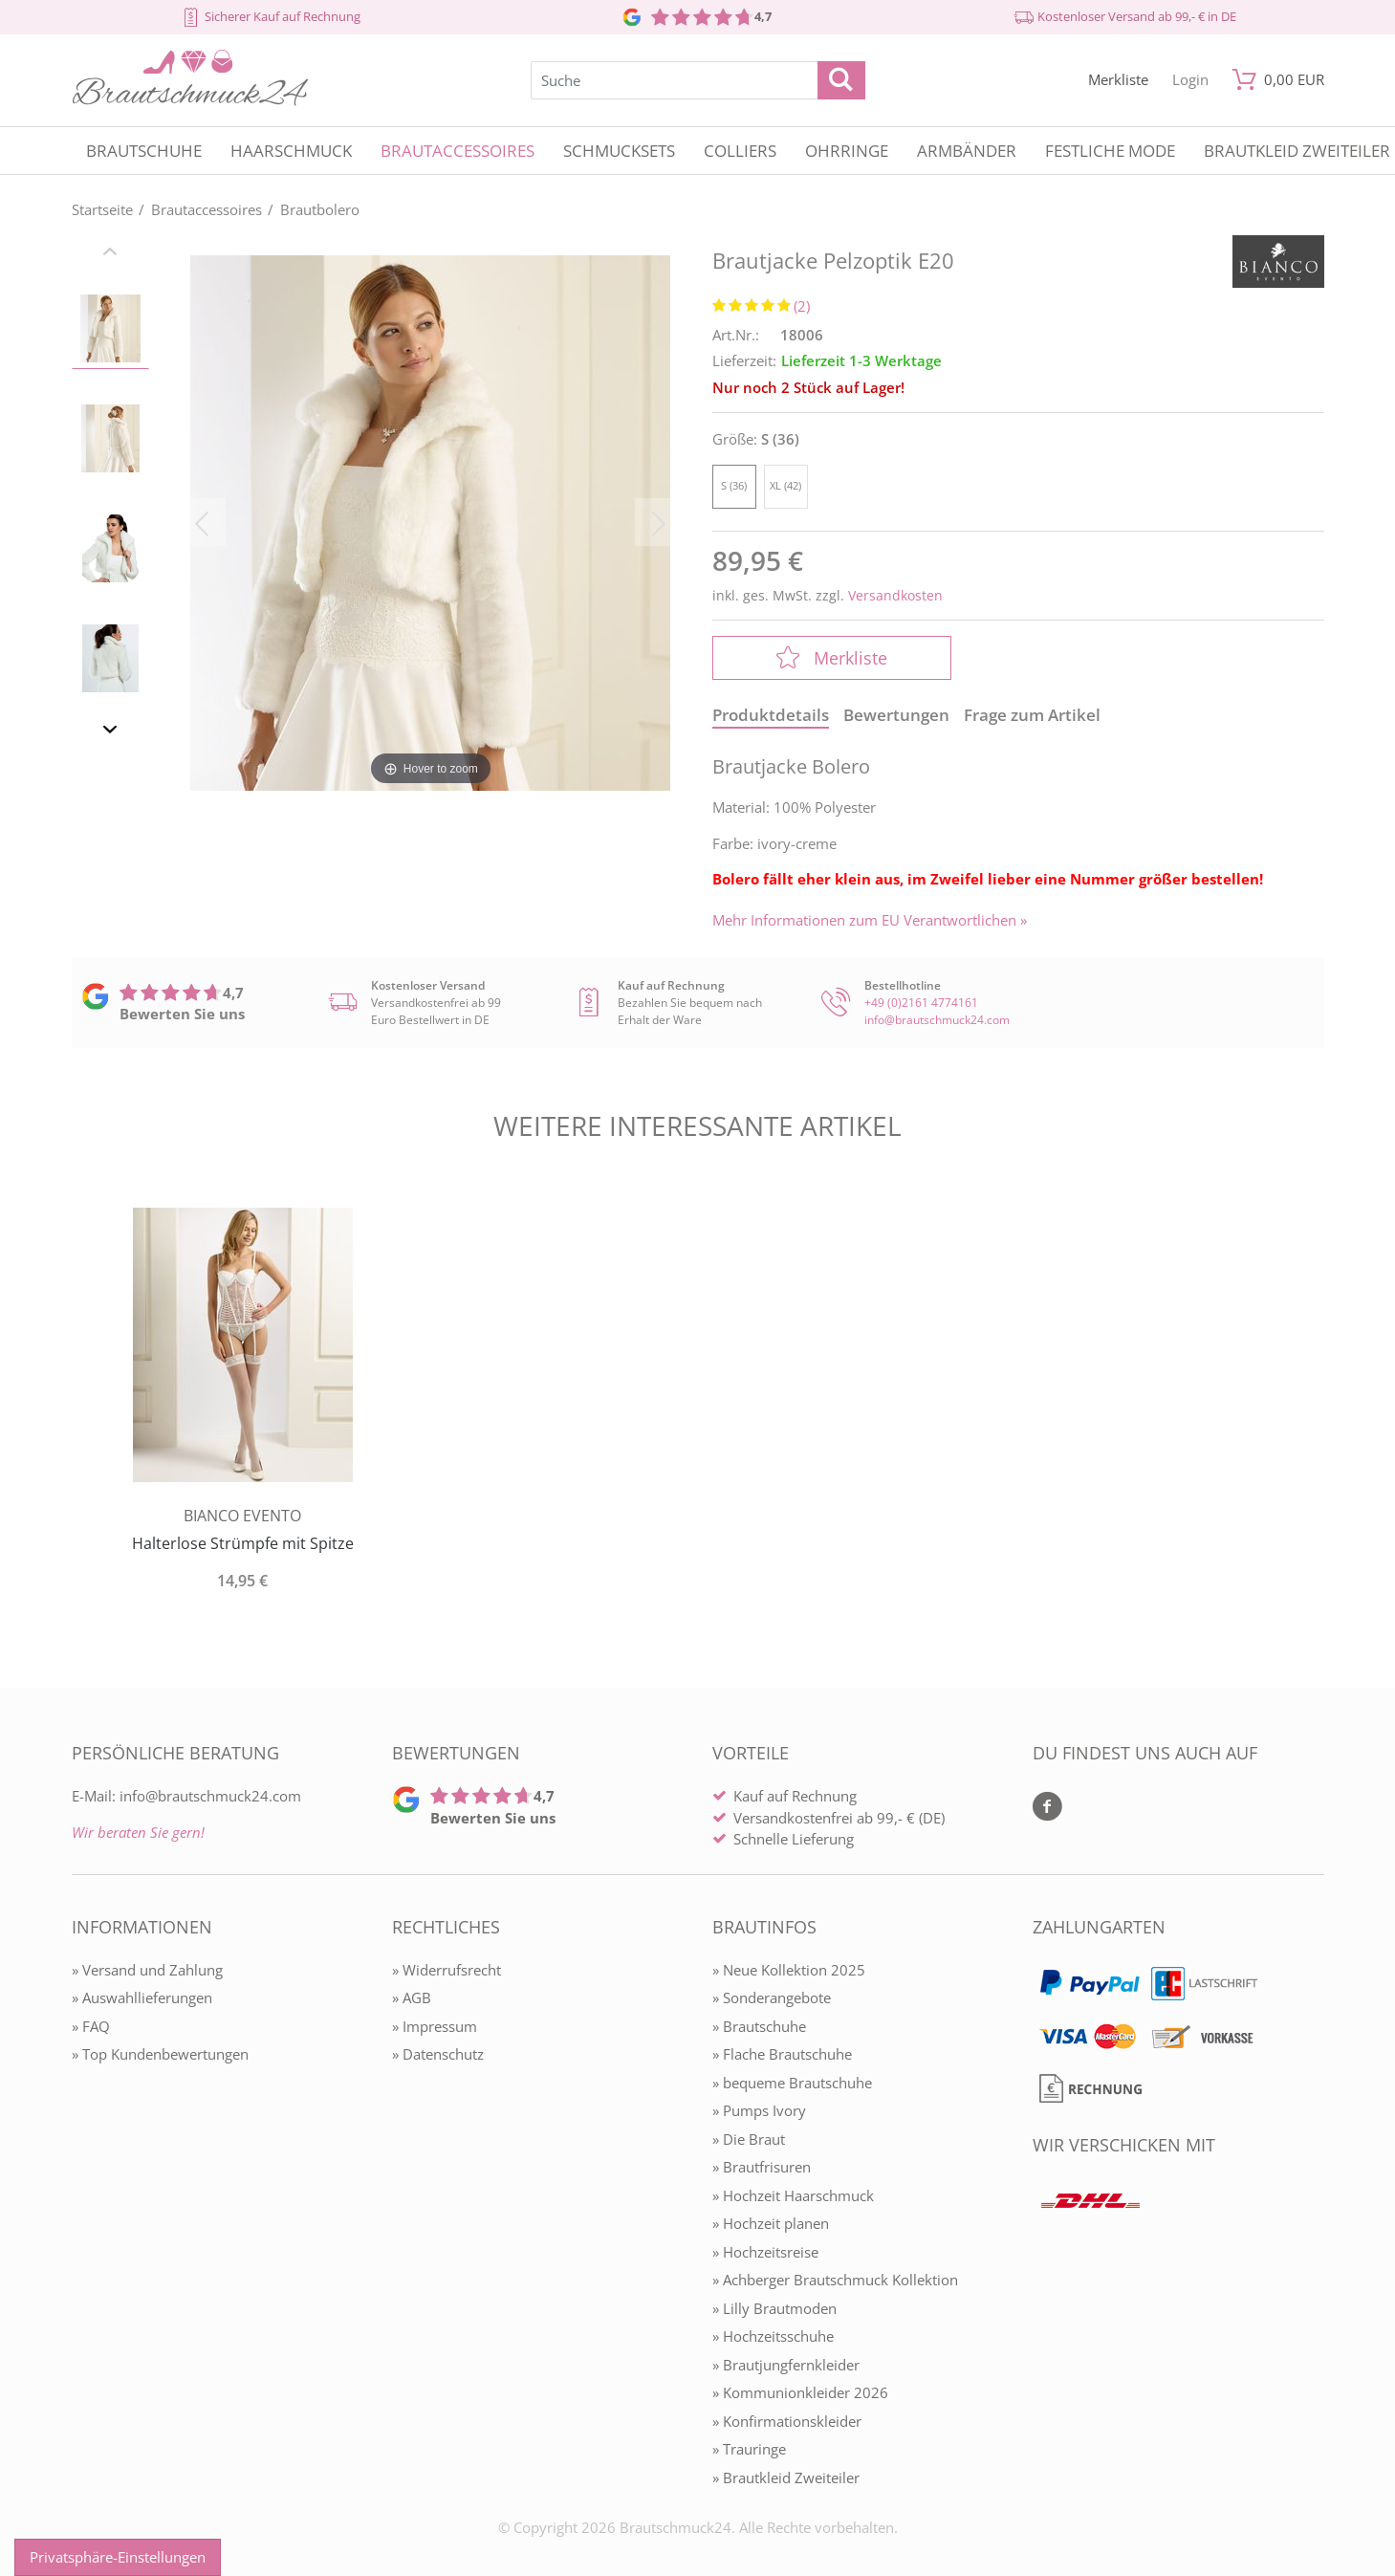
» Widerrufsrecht (446, 1969)
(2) (802, 306)
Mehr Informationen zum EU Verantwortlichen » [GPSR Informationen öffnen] (869, 920)
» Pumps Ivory (759, 2110)
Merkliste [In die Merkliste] (831, 657)
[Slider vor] (111, 732)
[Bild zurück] (202, 522)
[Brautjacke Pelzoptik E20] (430, 522)
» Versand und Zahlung (147, 1969)
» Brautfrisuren (761, 2166)
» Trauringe (749, 2448)
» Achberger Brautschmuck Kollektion (835, 2279)
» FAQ (91, 2026)
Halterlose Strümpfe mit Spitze (243, 1543)
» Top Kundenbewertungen (160, 2053)
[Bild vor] (659, 522)
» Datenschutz (438, 2053)
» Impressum (434, 2026)
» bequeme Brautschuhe (792, 2082)
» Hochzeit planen (770, 2223)
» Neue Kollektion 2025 (788, 1969)
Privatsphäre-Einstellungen (118, 2556)
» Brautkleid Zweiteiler (786, 2477)
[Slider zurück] (111, 254)
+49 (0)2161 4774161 (921, 1002)
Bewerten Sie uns (182, 1013)
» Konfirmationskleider (786, 2421)
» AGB (411, 1997)
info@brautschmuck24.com (937, 1020)
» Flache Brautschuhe (782, 2053)
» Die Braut (748, 2139)
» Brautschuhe (759, 2026)
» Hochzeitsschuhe (773, 2336)
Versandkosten (895, 595)
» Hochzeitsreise (765, 2251)
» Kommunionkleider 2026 (800, 2392)
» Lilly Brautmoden (774, 2308)
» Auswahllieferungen (142, 1997)
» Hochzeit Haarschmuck (793, 2195)
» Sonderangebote (771, 1997)
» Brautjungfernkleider (786, 2364)
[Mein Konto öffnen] (1190, 80)
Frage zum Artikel (1032, 715)
